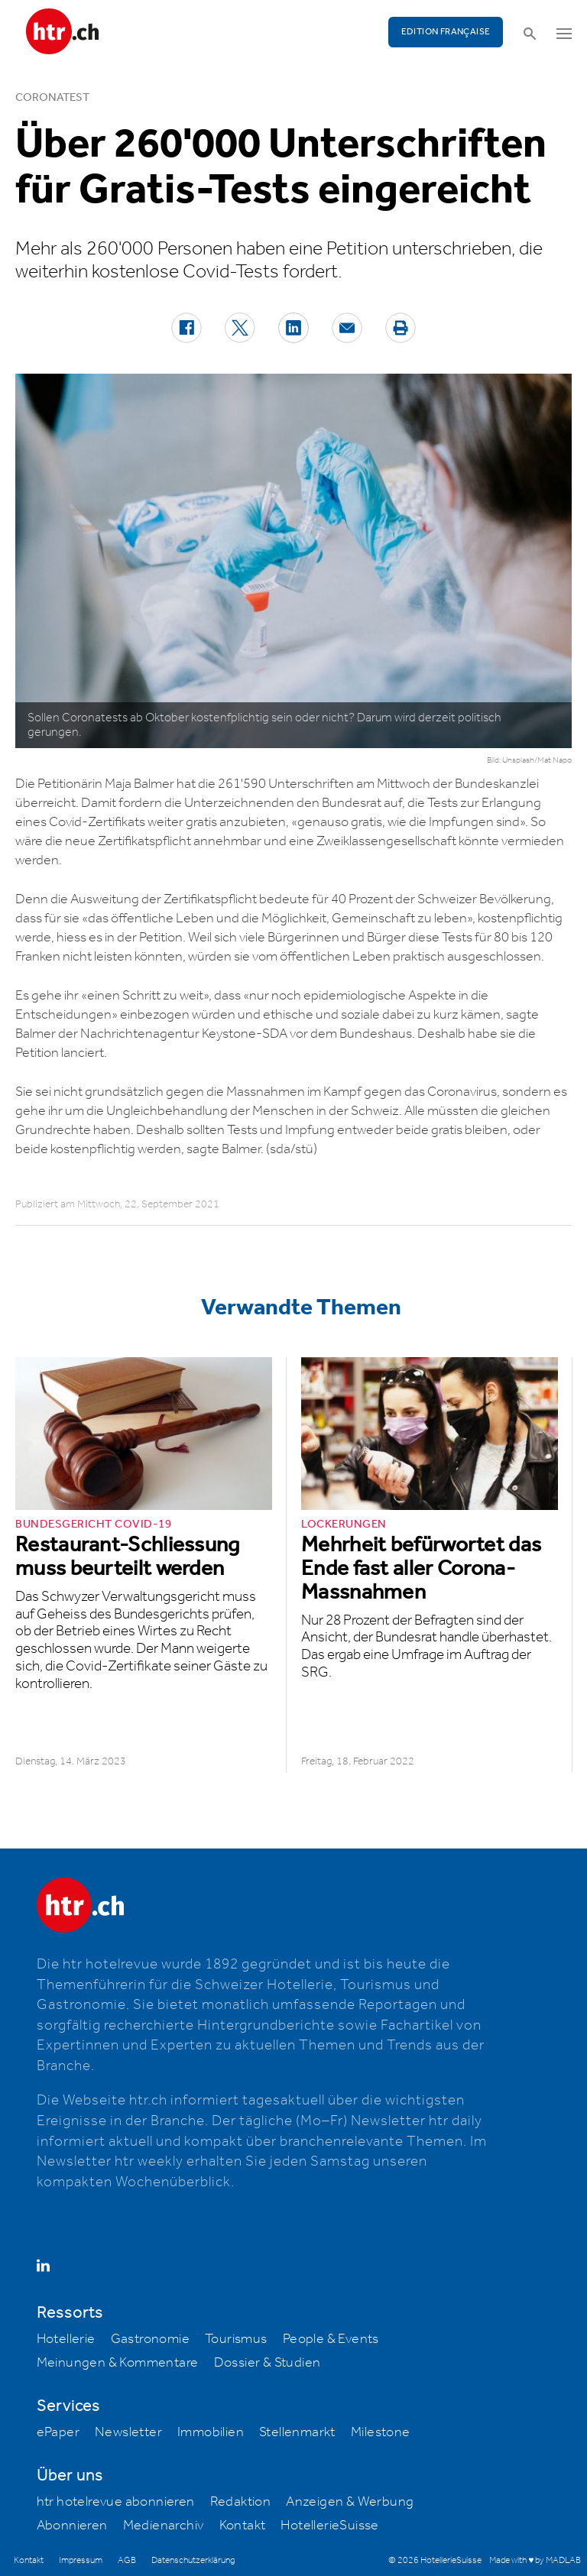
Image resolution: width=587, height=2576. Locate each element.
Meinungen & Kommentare (118, 2362)
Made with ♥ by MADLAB (535, 2560)
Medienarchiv (163, 2525)
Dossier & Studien (267, 2362)
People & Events (331, 2339)
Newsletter (128, 2432)
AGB (127, 2560)
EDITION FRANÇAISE (446, 31)
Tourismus (236, 2339)
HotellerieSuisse (329, 2525)
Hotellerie (66, 2339)
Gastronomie (150, 2339)
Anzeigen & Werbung (349, 2502)
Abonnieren (72, 2525)
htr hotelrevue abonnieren (116, 2502)
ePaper (58, 2432)
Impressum (80, 2560)
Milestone (380, 2432)
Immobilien (210, 2432)
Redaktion (240, 2502)
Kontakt (242, 2525)
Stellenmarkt (297, 2432)
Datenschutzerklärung (193, 2560)
